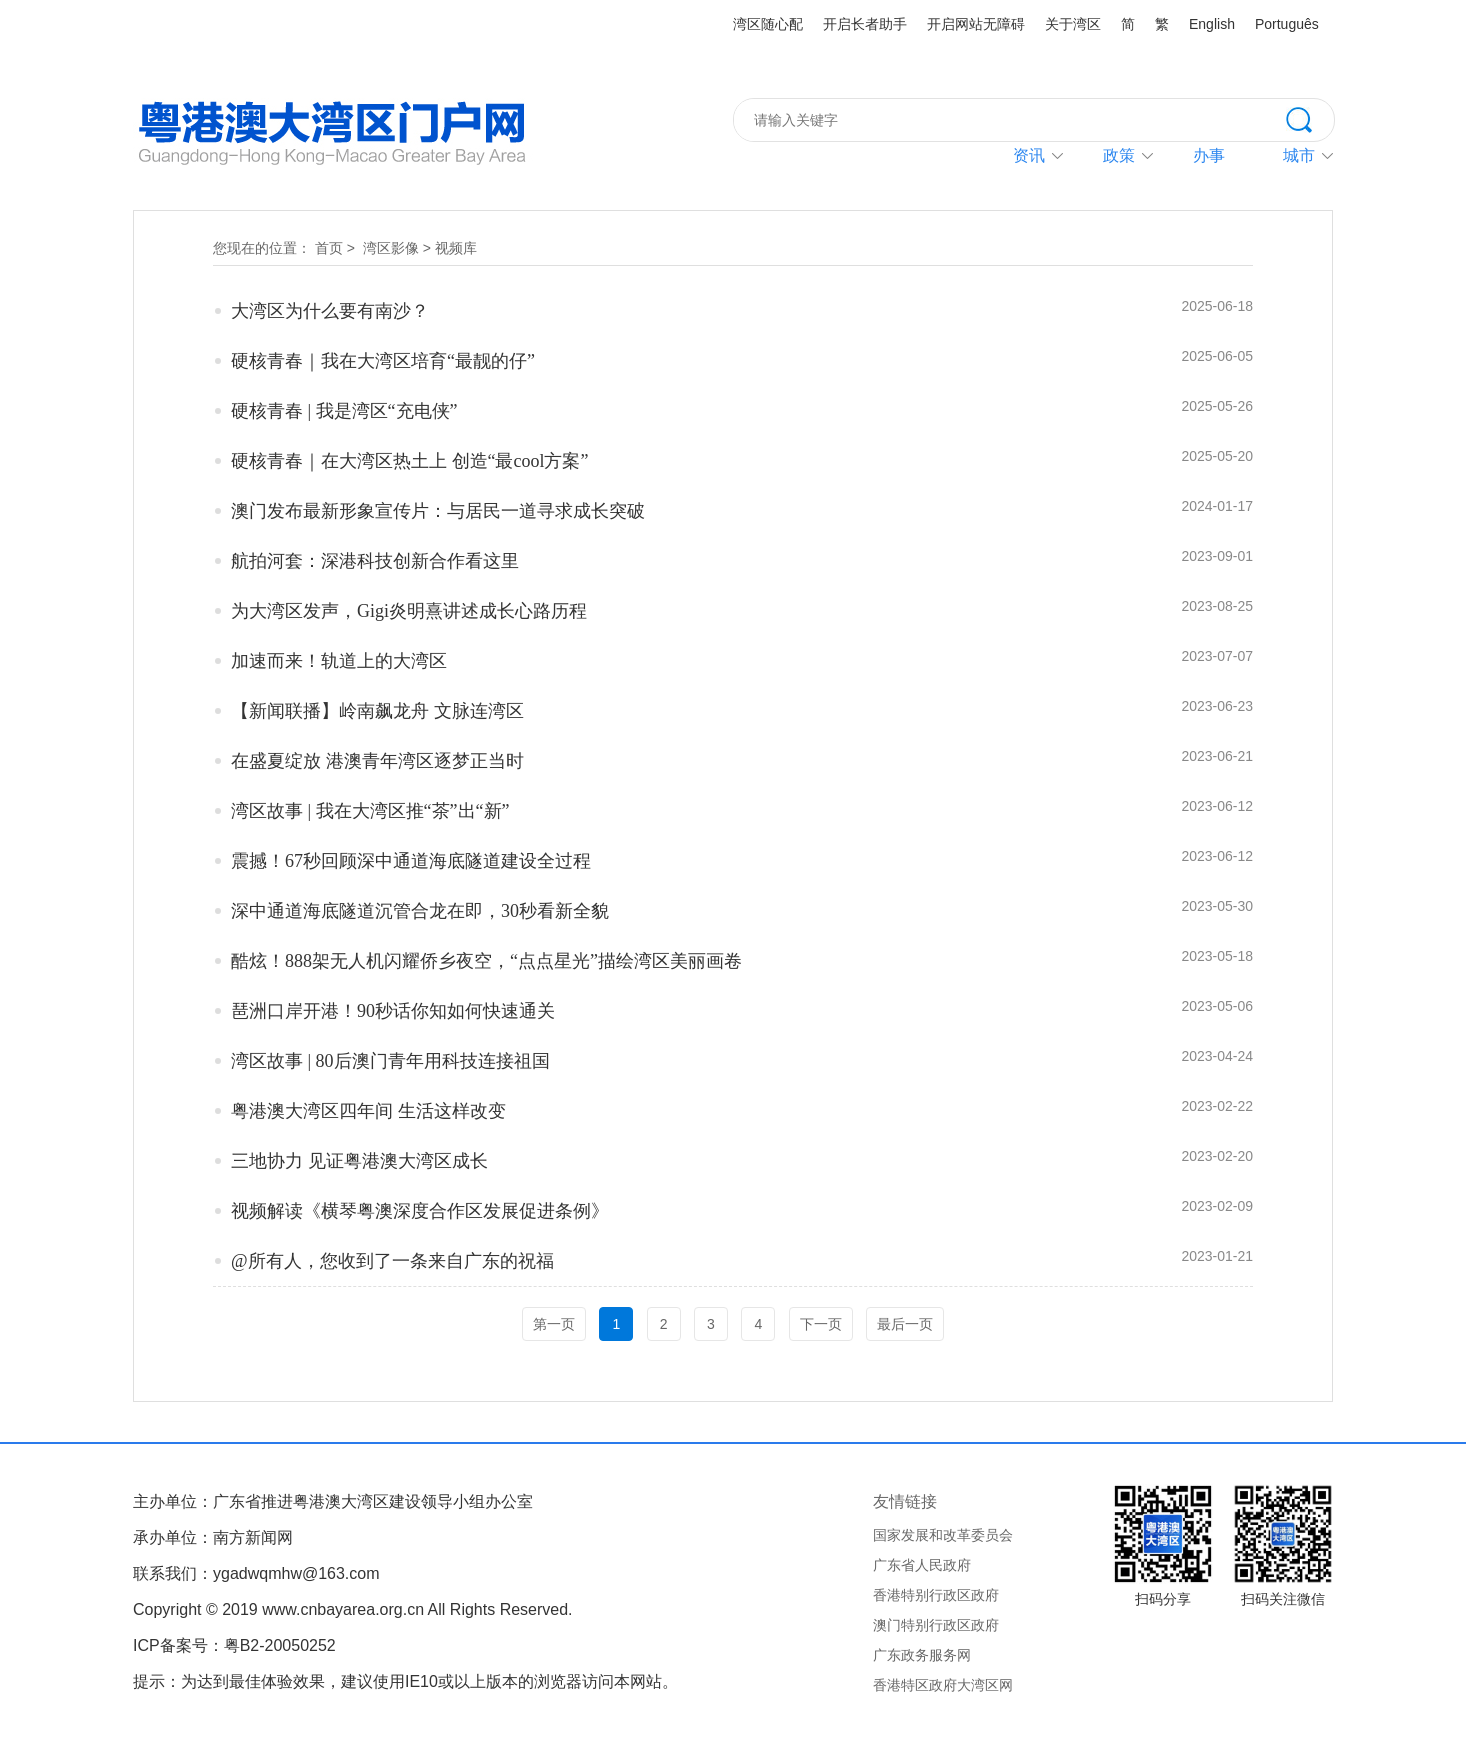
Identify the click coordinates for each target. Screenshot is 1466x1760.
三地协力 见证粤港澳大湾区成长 (359, 1161)
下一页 (821, 1324)
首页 (329, 248)
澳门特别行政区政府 (936, 1625)
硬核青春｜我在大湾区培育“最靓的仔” (383, 361)
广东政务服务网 (922, 1655)
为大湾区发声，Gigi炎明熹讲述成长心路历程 (409, 611)
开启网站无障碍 (976, 24)
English (1212, 24)
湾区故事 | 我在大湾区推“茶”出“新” (370, 811)
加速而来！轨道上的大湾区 (339, 661)
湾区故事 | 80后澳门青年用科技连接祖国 (390, 1061)
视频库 (456, 248)
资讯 (1029, 155)
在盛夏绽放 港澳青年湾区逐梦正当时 (377, 761)
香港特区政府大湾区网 (943, 1685)
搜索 (1310, 118)
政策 (1119, 155)
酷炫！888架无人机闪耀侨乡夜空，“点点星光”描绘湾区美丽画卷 (486, 961)
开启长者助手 (865, 24)
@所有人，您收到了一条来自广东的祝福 (392, 1261)
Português (1287, 24)
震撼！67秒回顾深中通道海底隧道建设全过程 (411, 861)
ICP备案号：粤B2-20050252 (234, 1645)
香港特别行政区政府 (936, 1595)
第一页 (554, 1324)
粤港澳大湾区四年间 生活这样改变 (368, 1111)
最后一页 (905, 1324)
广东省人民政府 (922, 1565)
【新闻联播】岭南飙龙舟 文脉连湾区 (377, 711)
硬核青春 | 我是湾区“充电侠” (344, 411)
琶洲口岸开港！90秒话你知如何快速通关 (393, 1011)
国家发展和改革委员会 (943, 1535)
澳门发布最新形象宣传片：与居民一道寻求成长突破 (438, 511)
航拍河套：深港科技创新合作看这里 (375, 561)
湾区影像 (391, 248)
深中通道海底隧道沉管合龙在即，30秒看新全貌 (420, 911)
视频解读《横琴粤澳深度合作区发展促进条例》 (420, 1211)
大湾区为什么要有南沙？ (330, 311)
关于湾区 (1073, 24)
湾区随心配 (768, 24)
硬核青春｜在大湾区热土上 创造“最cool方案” (409, 461)
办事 (1209, 155)
